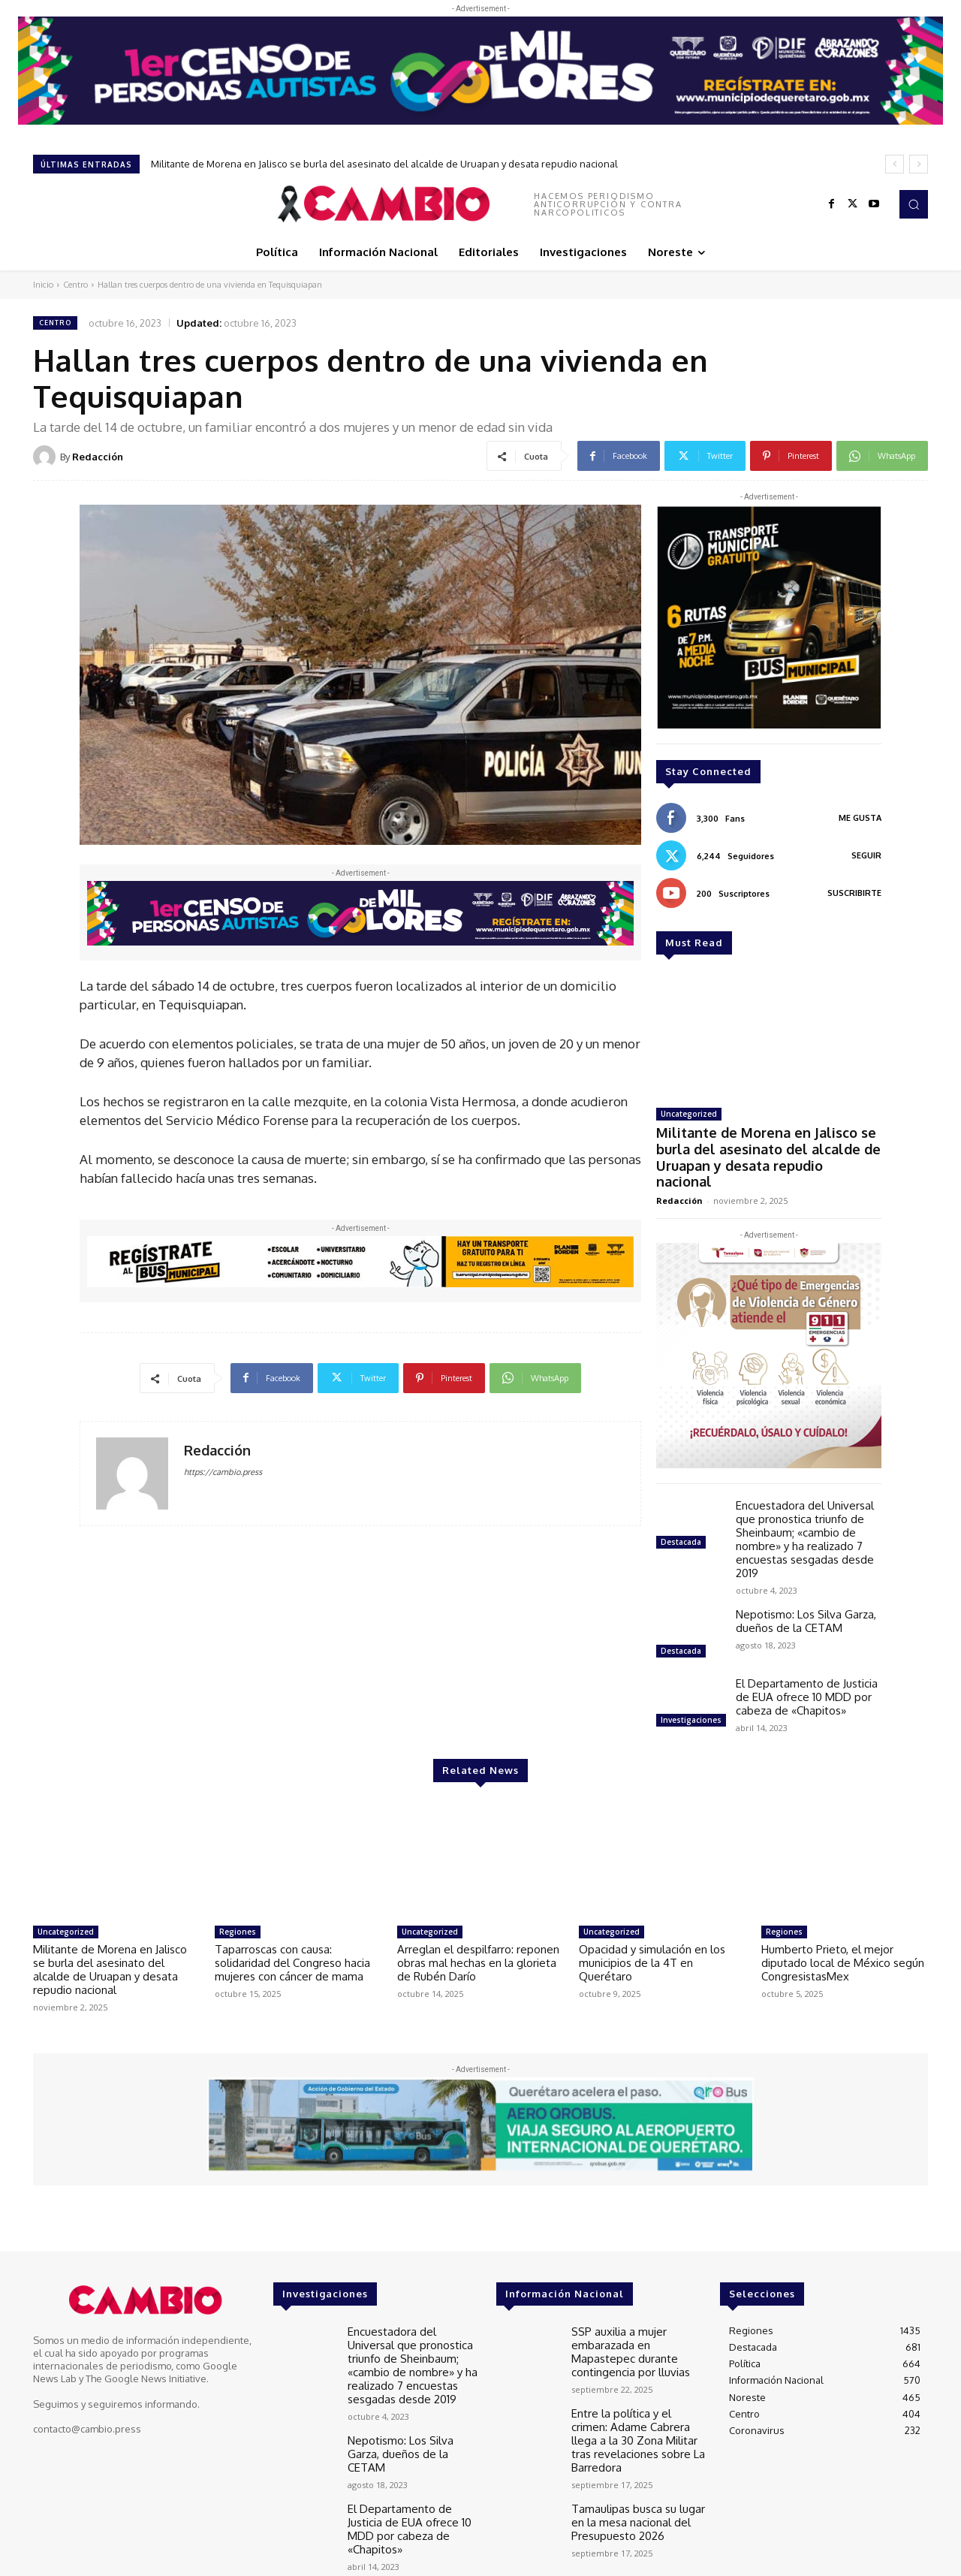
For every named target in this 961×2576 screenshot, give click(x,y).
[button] (913, 204)
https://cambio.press (223, 1472)
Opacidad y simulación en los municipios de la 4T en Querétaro (652, 1938)
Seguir (866, 855)
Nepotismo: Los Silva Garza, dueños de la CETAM (806, 1596)
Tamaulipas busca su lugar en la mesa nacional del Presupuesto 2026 (631, 2478)
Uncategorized (689, 1114)
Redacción (97, 457)
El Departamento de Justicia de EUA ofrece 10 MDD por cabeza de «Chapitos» (807, 1672)
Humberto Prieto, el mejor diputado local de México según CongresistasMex (842, 1938)
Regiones (237, 1907)
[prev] (894, 164)
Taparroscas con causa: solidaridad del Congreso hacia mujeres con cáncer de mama (292, 1938)
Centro (75, 284)
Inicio (43, 284)
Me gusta (860, 818)
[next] (918, 164)
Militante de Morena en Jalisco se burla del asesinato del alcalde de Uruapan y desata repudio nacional (384, 164)
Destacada (681, 1517)
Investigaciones (691, 1695)
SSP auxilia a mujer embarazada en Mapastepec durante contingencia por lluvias (635, 2324)
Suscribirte (854, 893)
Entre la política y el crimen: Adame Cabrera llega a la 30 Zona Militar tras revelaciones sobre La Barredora (634, 2404)
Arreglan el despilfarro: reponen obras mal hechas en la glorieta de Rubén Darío (478, 1938)
